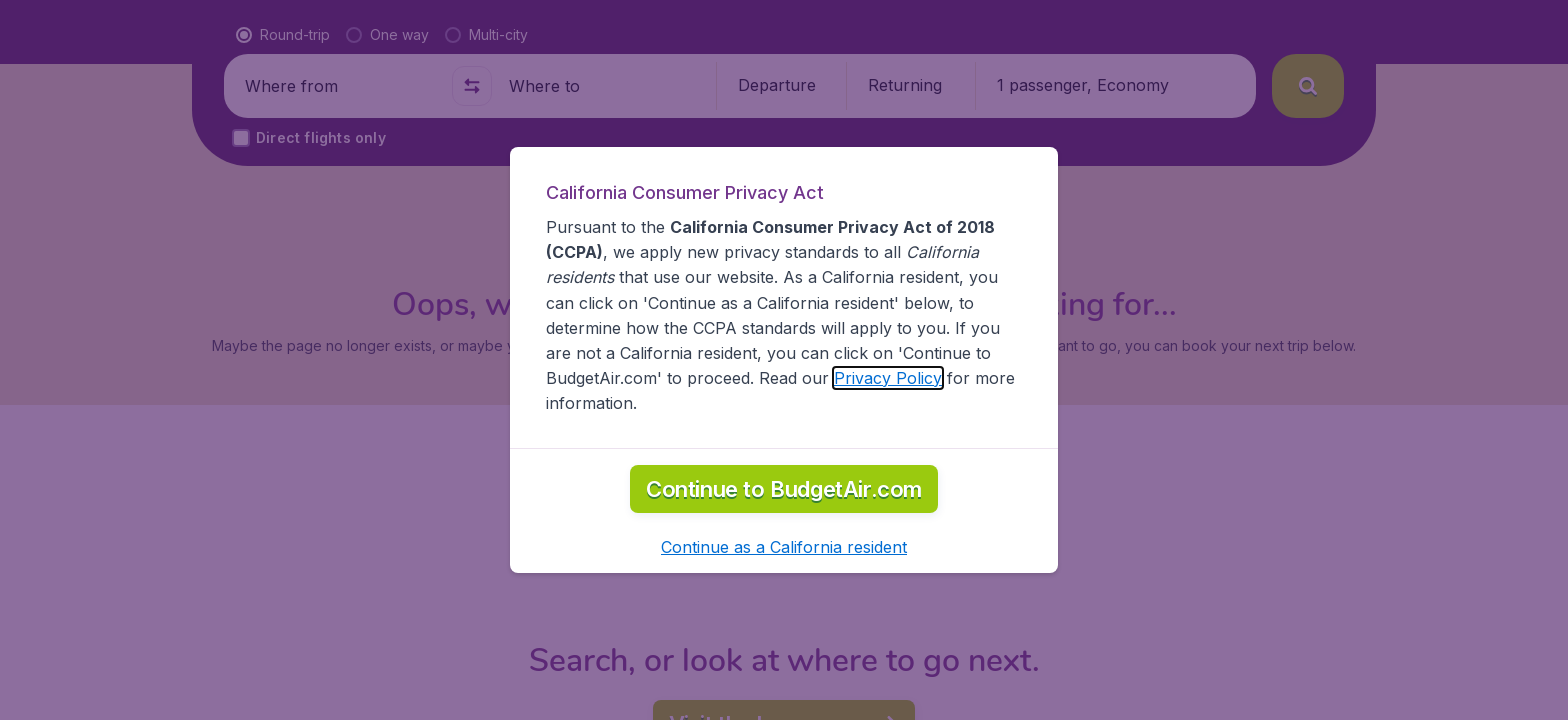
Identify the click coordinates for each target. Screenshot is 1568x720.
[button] (784, 547)
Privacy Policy (888, 378)
